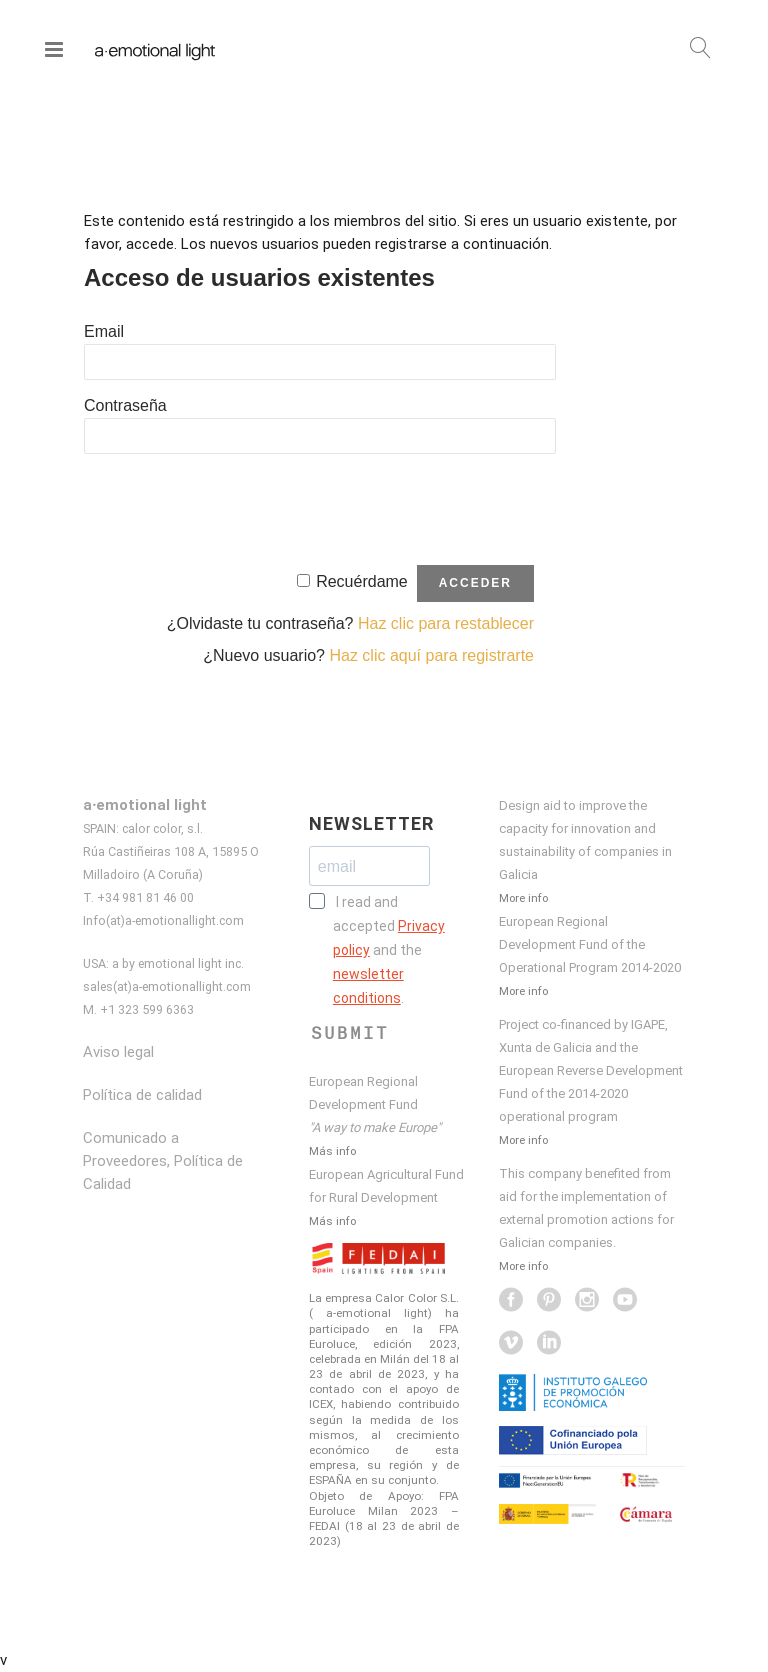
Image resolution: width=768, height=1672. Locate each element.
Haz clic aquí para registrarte (431, 655)
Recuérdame (362, 581)
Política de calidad (142, 1095)
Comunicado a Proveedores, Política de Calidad (163, 1161)
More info (523, 898)
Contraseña (125, 405)
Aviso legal (118, 1052)
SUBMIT (350, 1033)
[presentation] (236, 507)
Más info (332, 1151)
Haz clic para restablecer (446, 623)
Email (104, 331)
